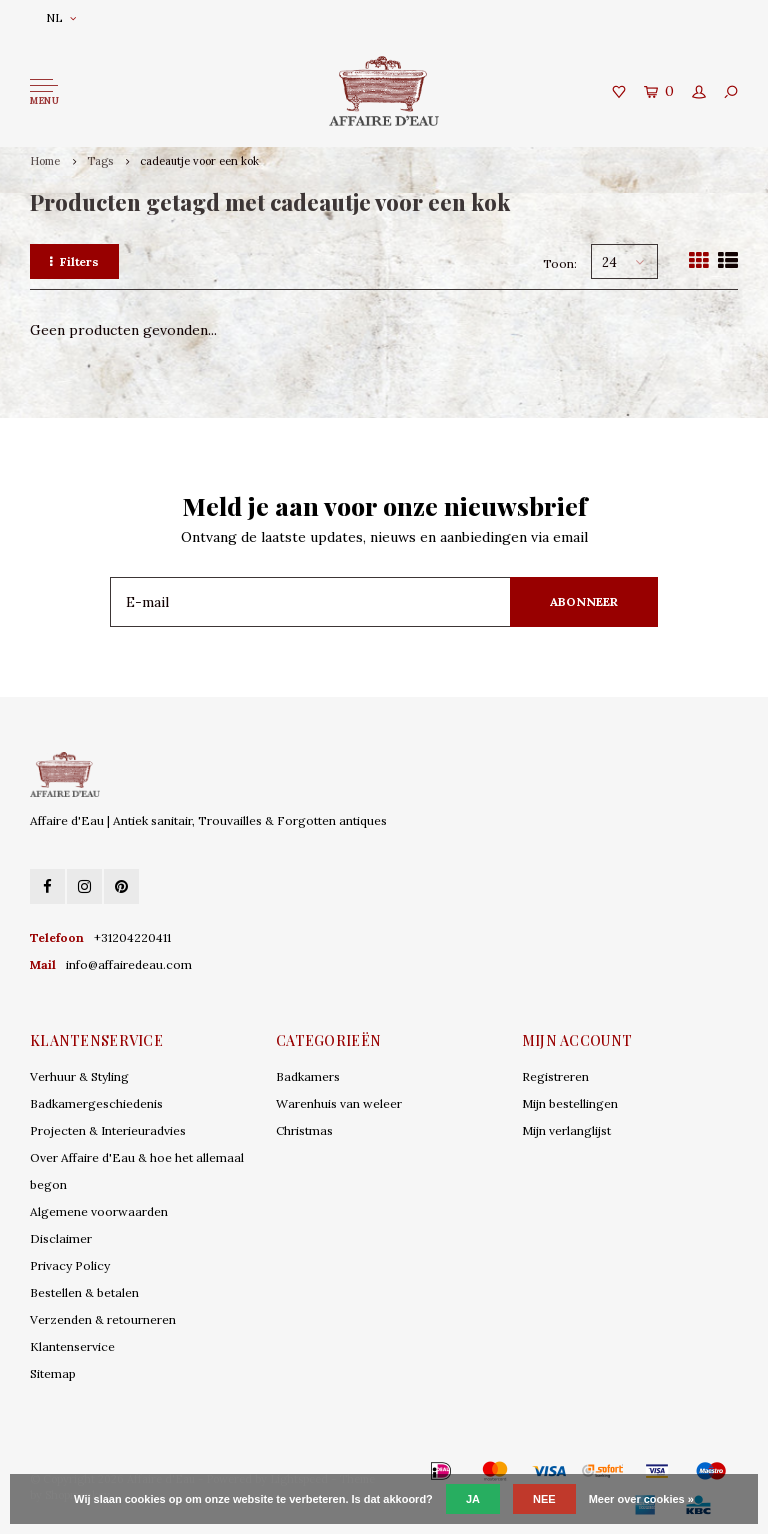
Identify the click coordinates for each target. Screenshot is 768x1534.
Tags (100, 161)
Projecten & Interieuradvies (108, 1130)
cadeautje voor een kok (199, 161)
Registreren (555, 1076)
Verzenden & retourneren (103, 1319)
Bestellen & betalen (84, 1292)
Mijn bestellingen (570, 1103)
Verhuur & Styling (79, 1076)
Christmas (304, 1130)
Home (45, 161)
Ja (473, 1499)
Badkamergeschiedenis (96, 1103)
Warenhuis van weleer (339, 1103)
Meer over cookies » (641, 1499)
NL (61, 17)
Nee (544, 1499)
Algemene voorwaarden (99, 1211)
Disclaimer (61, 1238)
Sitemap (53, 1373)
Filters (74, 261)
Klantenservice (72, 1346)
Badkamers (308, 1076)
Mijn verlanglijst (566, 1130)
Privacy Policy (70, 1265)
